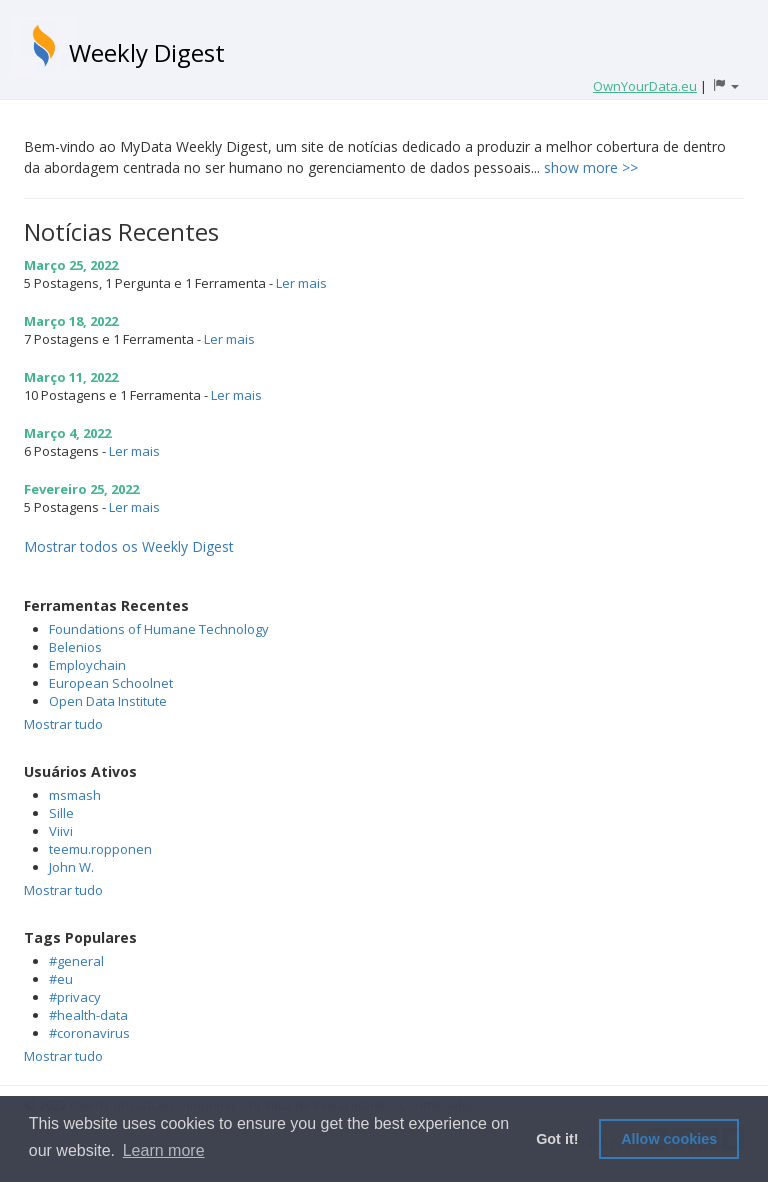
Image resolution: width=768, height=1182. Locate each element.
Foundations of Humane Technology (159, 629)
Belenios (75, 647)
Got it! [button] (557, 1139)
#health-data (88, 1015)
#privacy (75, 997)
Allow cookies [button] (669, 1139)
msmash (75, 795)
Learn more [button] (164, 1150)
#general (76, 961)
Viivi (61, 831)
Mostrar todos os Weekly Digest (129, 546)
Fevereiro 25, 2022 (81, 489)
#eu (61, 979)
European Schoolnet (111, 683)
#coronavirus (89, 1033)
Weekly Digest (147, 52)
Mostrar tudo (63, 724)
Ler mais (301, 283)
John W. (71, 867)
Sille (61, 813)
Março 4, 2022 (67, 433)
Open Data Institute (108, 701)
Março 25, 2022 (71, 265)
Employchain (87, 665)
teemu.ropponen (100, 849)
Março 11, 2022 (71, 377)
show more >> (591, 167)
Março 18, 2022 (71, 321)
